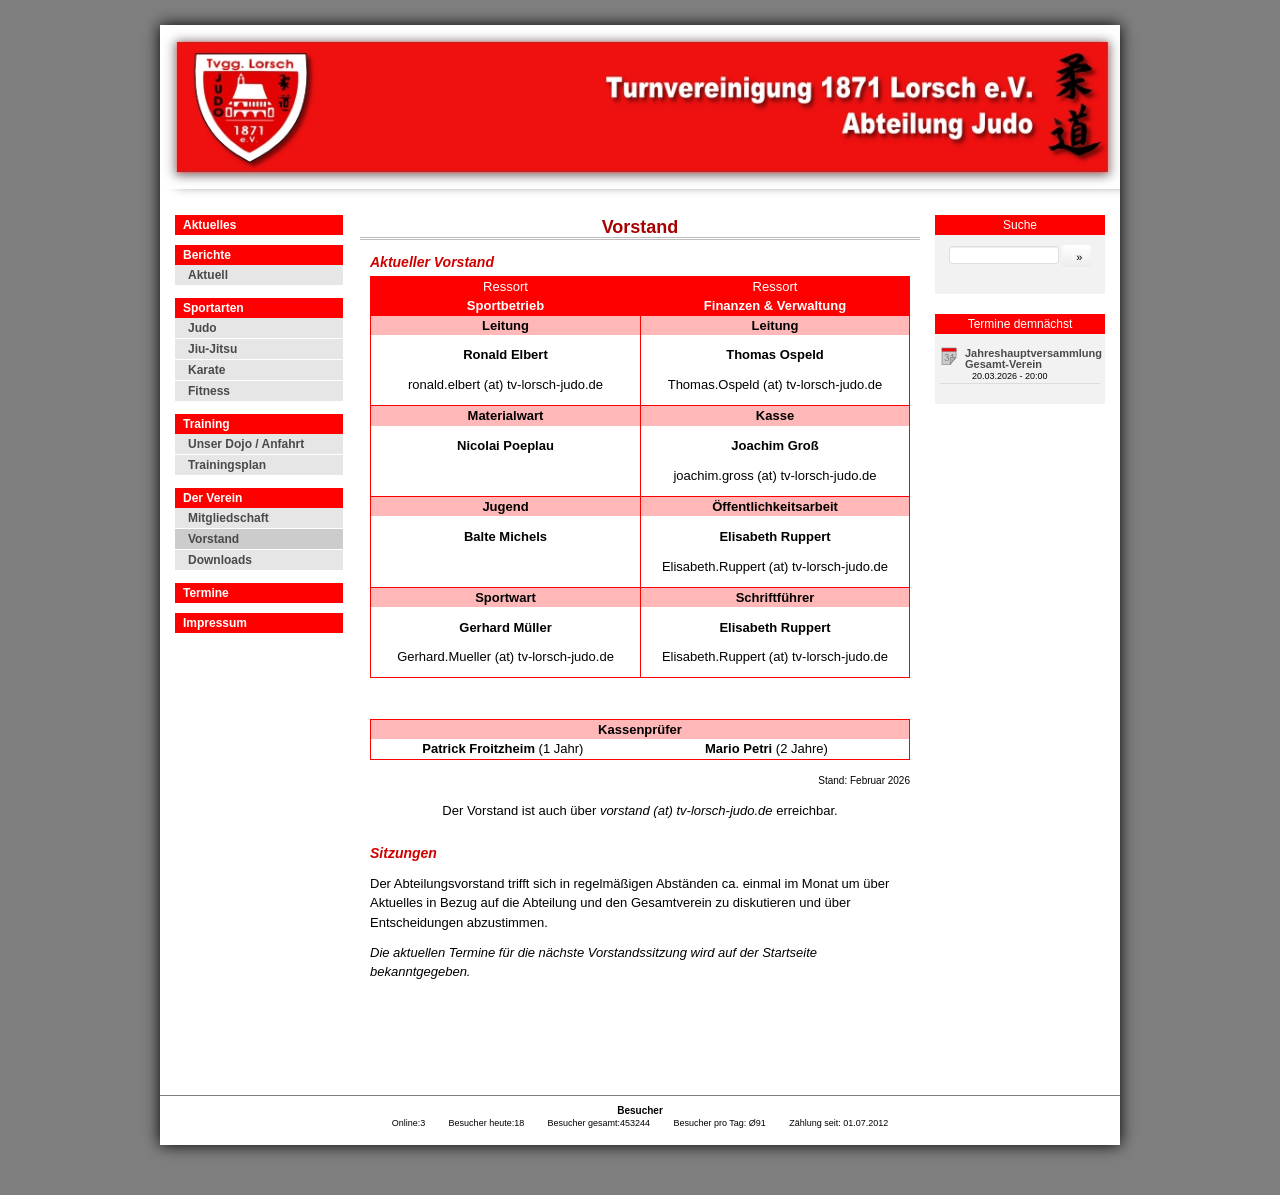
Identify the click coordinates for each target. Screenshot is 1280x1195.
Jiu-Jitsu (212, 349)
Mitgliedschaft (228, 518)
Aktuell (208, 275)
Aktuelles (209, 225)
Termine (206, 593)
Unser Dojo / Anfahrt (246, 444)
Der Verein (212, 498)
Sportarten (213, 308)
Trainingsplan (227, 465)
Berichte (207, 255)
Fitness (209, 391)
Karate (206, 370)
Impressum (215, 623)
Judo (202, 328)
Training (206, 424)
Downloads (220, 560)
